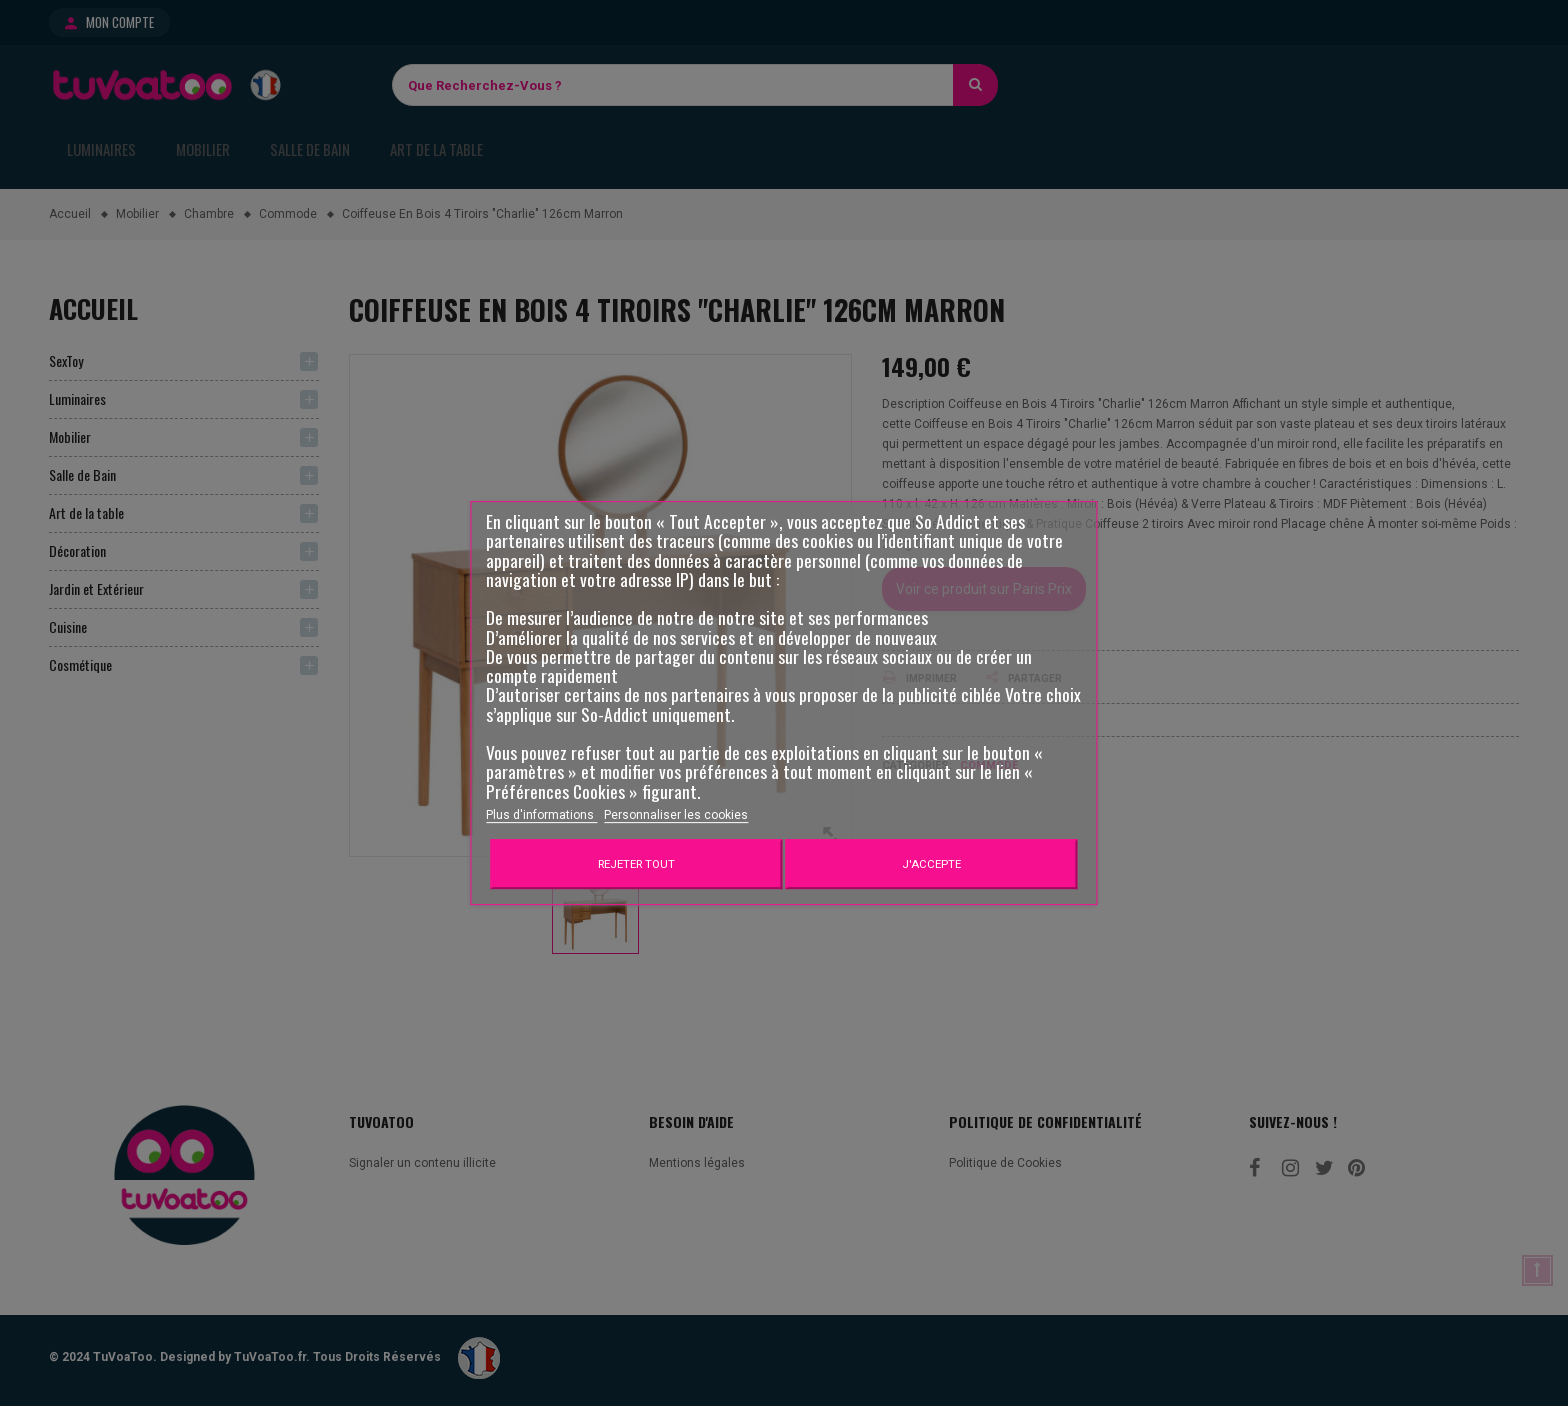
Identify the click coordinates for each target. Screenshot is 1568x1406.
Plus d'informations (541, 815)
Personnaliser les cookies (676, 815)
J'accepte (931, 864)
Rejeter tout (636, 864)
